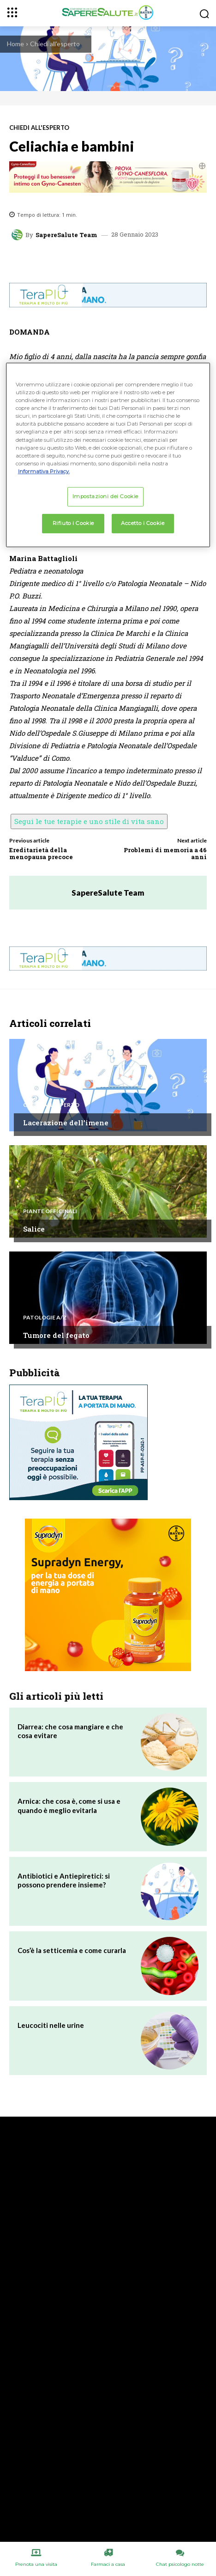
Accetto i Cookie (142, 523)
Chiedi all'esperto (55, 44)
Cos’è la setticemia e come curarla (72, 1950)
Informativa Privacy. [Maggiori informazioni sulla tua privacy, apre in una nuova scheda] (44, 471)
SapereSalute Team (66, 235)
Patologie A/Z (44, 1317)
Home (15, 44)
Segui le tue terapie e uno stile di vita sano (89, 821)
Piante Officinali (50, 1211)
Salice (34, 1228)
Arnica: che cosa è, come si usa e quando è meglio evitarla (69, 1805)
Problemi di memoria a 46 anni (165, 853)
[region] (108, 455)
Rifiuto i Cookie (73, 523)
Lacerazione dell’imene (65, 1122)
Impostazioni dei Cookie (105, 496)
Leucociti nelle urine (51, 2025)
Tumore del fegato (56, 1335)
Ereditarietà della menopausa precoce (41, 853)
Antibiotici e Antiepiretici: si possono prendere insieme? (64, 1880)
